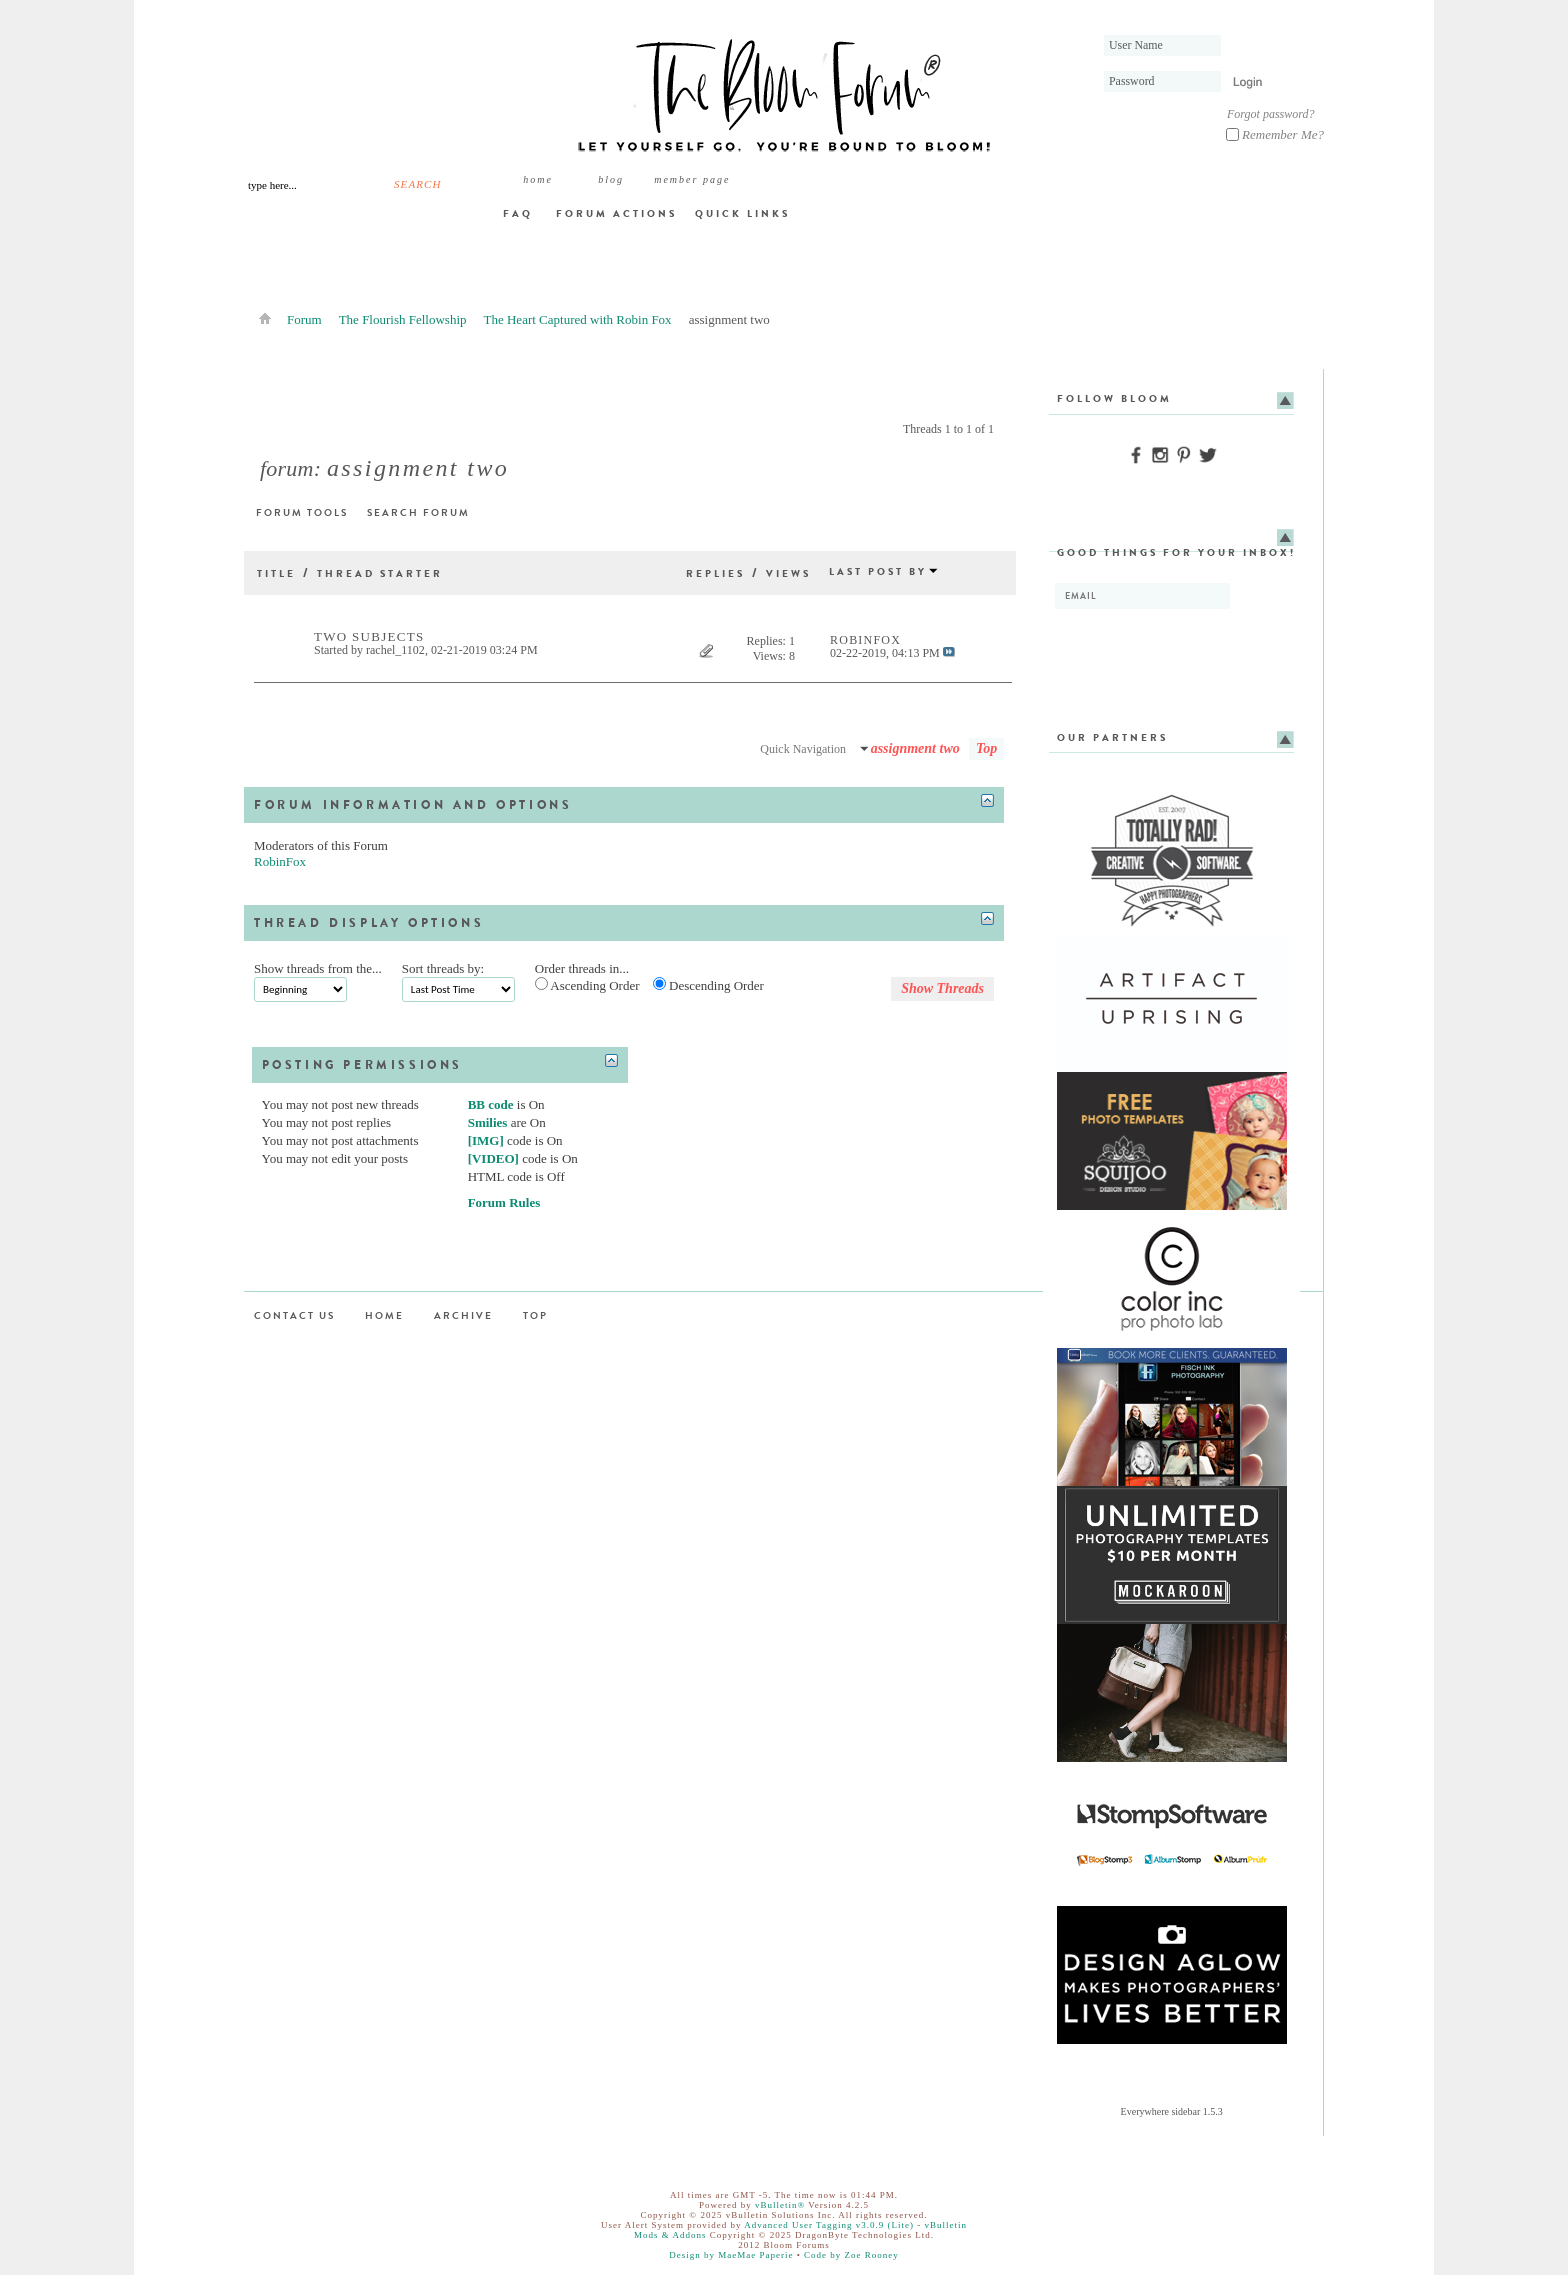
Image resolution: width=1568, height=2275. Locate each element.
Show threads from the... (318, 968)
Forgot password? (1270, 114)
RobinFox (280, 861)
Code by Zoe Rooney (851, 2255)
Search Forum (418, 512)
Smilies (488, 1122)
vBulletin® (780, 2205)
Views (788, 573)
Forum (304, 319)
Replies (715, 573)
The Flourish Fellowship (403, 319)
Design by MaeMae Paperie (731, 2255)
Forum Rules (504, 1202)
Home (538, 179)
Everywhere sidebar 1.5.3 (1172, 2111)
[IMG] (486, 1140)
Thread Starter (380, 573)
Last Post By (884, 571)
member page (692, 179)
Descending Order (708, 985)
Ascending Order (587, 985)
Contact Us (294, 1315)
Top (986, 748)
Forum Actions (616, 213)
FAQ (518, 213)
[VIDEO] (493, 1158)
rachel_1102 (395, 650)
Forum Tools (302, 512)
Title (276, 573)
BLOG (611, 179)
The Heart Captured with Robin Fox (578, 319)
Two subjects (369, 636)
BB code (491, 1104)
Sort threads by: (443, 968)
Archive (463, 1315)
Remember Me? (1275, 134)
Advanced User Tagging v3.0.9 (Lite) (829, 2225)
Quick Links (742, 213)
